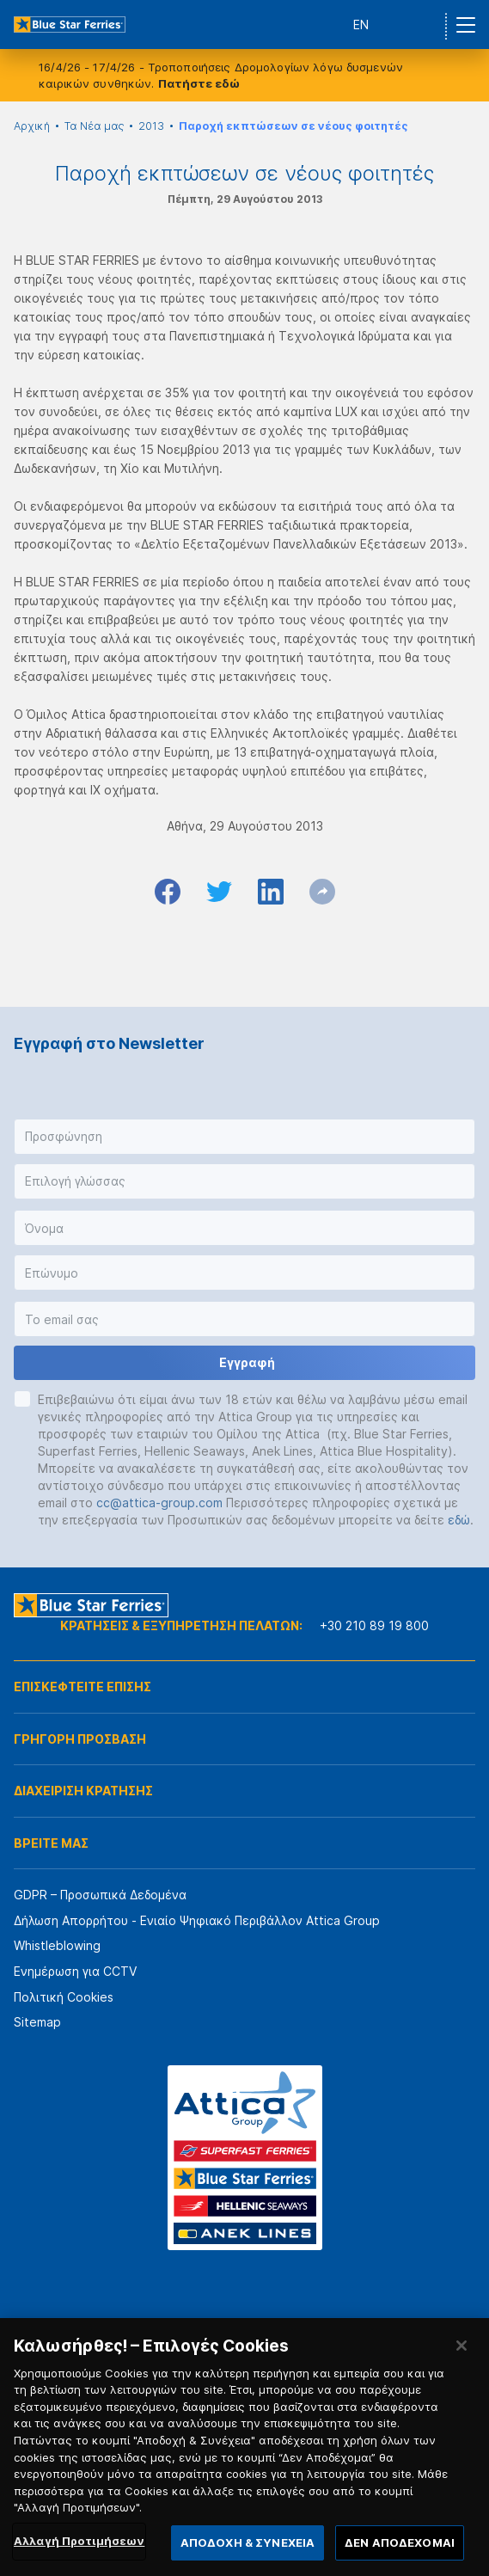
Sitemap (37, 2022)
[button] (244, 1136)
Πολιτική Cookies (63, 1997)
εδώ (459, 1519)
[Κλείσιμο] (461, 2365)
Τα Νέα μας (94, 126)
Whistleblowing (57, 1945)
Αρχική (32, 126)
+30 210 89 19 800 (374, 1625)
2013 (151, 126)
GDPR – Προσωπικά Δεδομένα (100, 1894)
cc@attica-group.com (159, 1502)
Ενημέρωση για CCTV (75, 1971)
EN (361, 24)
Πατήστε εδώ (199, 83)
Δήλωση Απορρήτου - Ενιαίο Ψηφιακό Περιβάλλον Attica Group (197, 1920)
